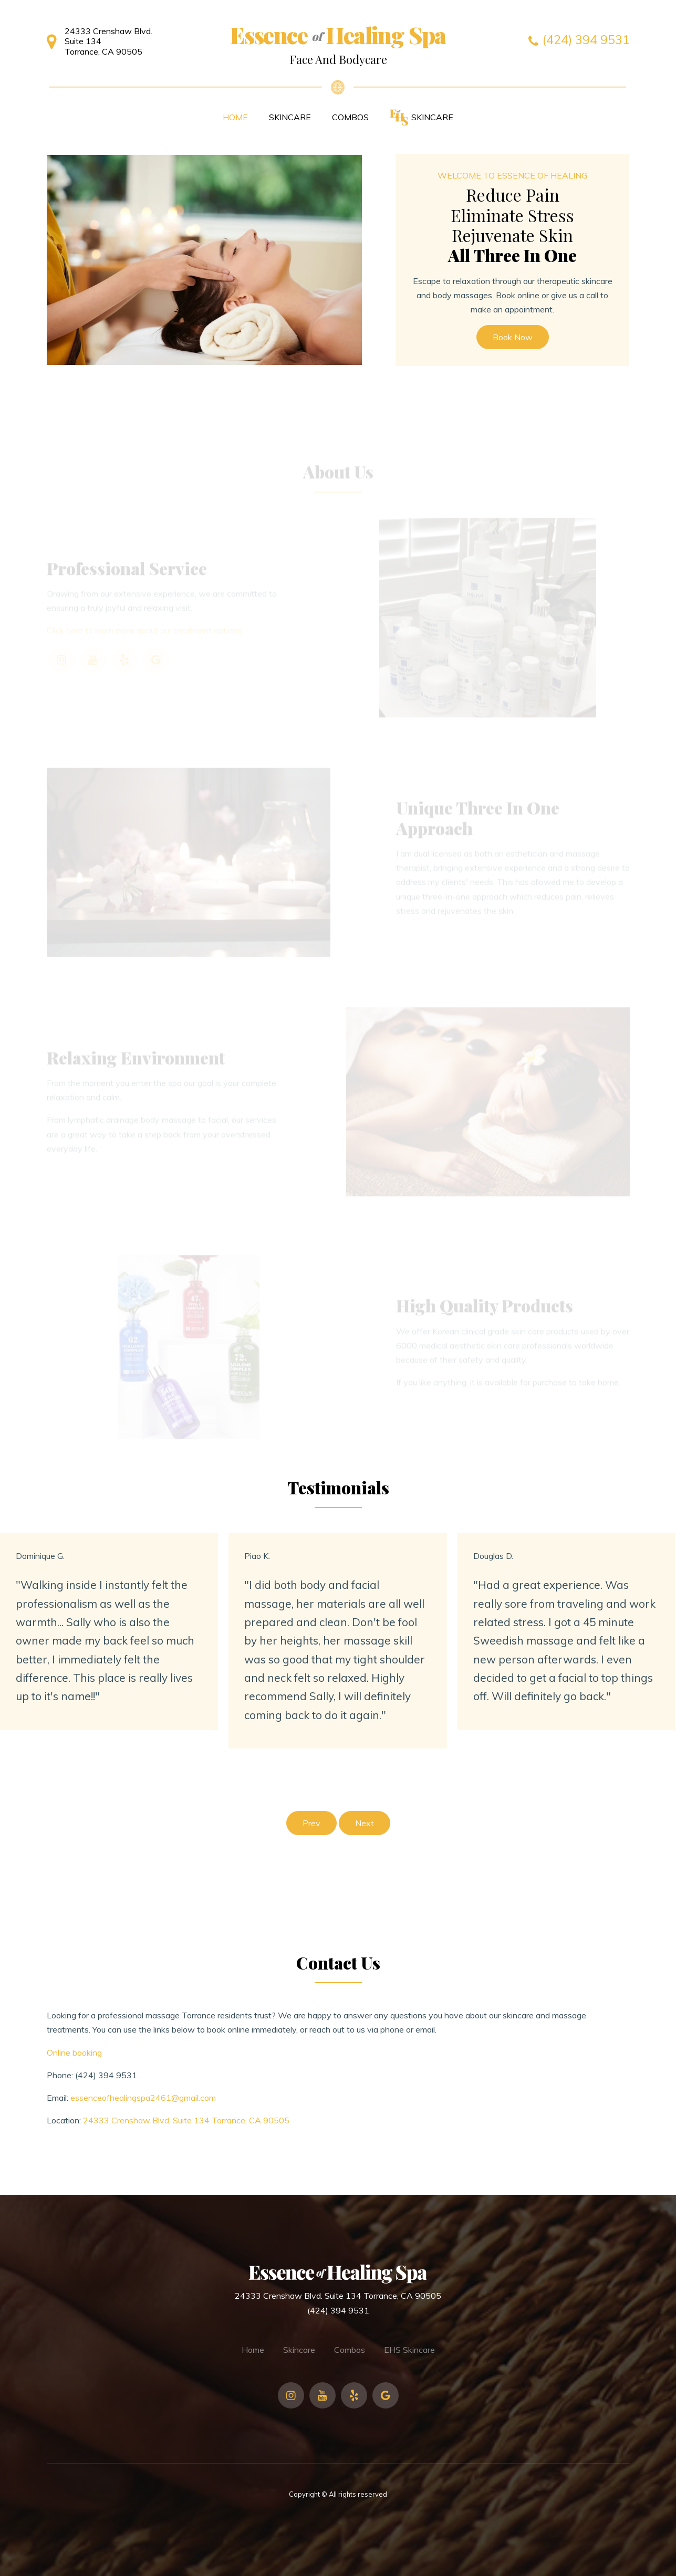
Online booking (74, 2052)
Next (364, 1823)
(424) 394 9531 (106, 2075)
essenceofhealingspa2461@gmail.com (143, 2097)
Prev (311, 1823)
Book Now (513, 337)
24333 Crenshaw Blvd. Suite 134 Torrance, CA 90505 (186, 2120)
